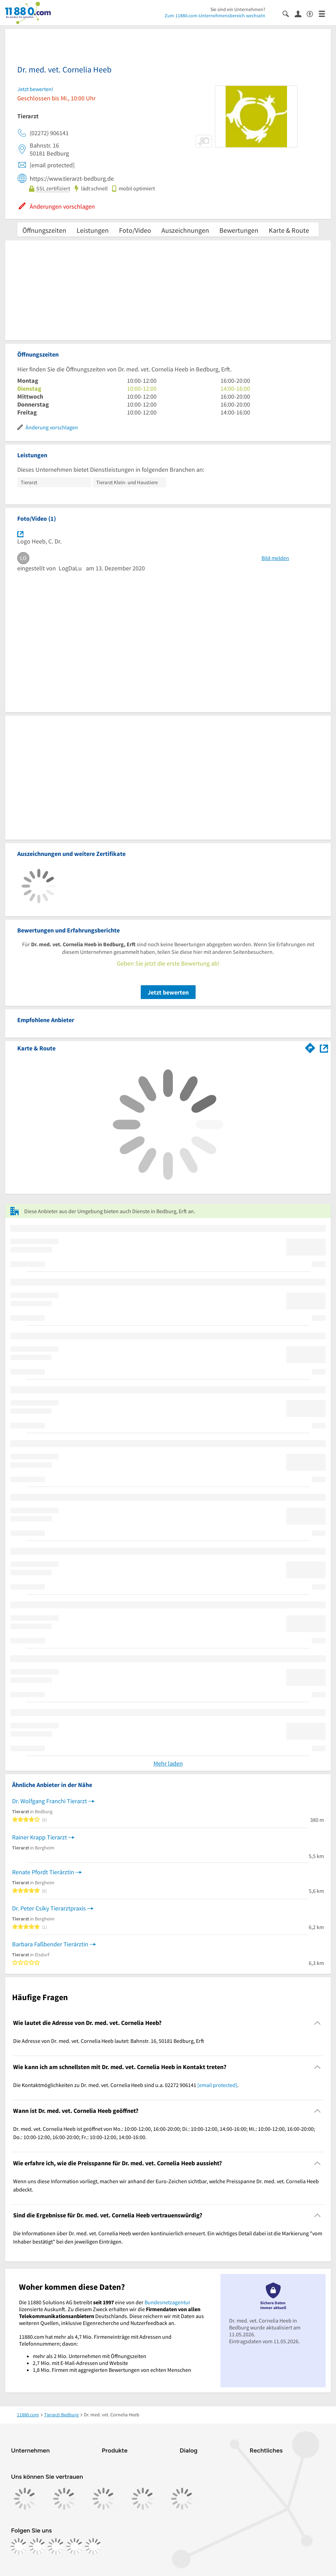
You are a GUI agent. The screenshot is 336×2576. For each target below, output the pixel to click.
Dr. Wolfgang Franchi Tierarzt (49, 1801)
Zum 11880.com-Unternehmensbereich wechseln (215, 15)
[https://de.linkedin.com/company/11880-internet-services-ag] (74, 2546)
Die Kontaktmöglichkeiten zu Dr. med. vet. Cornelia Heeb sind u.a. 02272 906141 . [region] (126, 2084)
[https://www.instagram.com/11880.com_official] (37, 2546)
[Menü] (325, 13)
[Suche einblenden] (289, 13)
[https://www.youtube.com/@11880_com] (93, 2546)
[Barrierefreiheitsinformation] (313, 13)
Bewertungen (238, 230)
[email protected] (217, 2084)
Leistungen (93, 230)
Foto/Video (135, 230)
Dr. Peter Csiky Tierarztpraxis (49, 1908)
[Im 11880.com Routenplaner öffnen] (310, 1047)
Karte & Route (289, 230)
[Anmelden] (301, 13)
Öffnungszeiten (44, 230)
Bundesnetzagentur (167, 2302)
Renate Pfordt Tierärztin (43, 1872)
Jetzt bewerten (168, 992)
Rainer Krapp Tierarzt (39, 1837)
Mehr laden (168, 1763)
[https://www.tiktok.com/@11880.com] (55, 2546)
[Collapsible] (317, 2023)
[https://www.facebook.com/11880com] (18, 2546)
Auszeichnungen (185, 230)
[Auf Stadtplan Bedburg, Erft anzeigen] (324, 1047)
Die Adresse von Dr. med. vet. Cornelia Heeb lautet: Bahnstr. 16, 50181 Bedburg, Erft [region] (108, 2040)
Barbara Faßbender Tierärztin (50, 1944)
